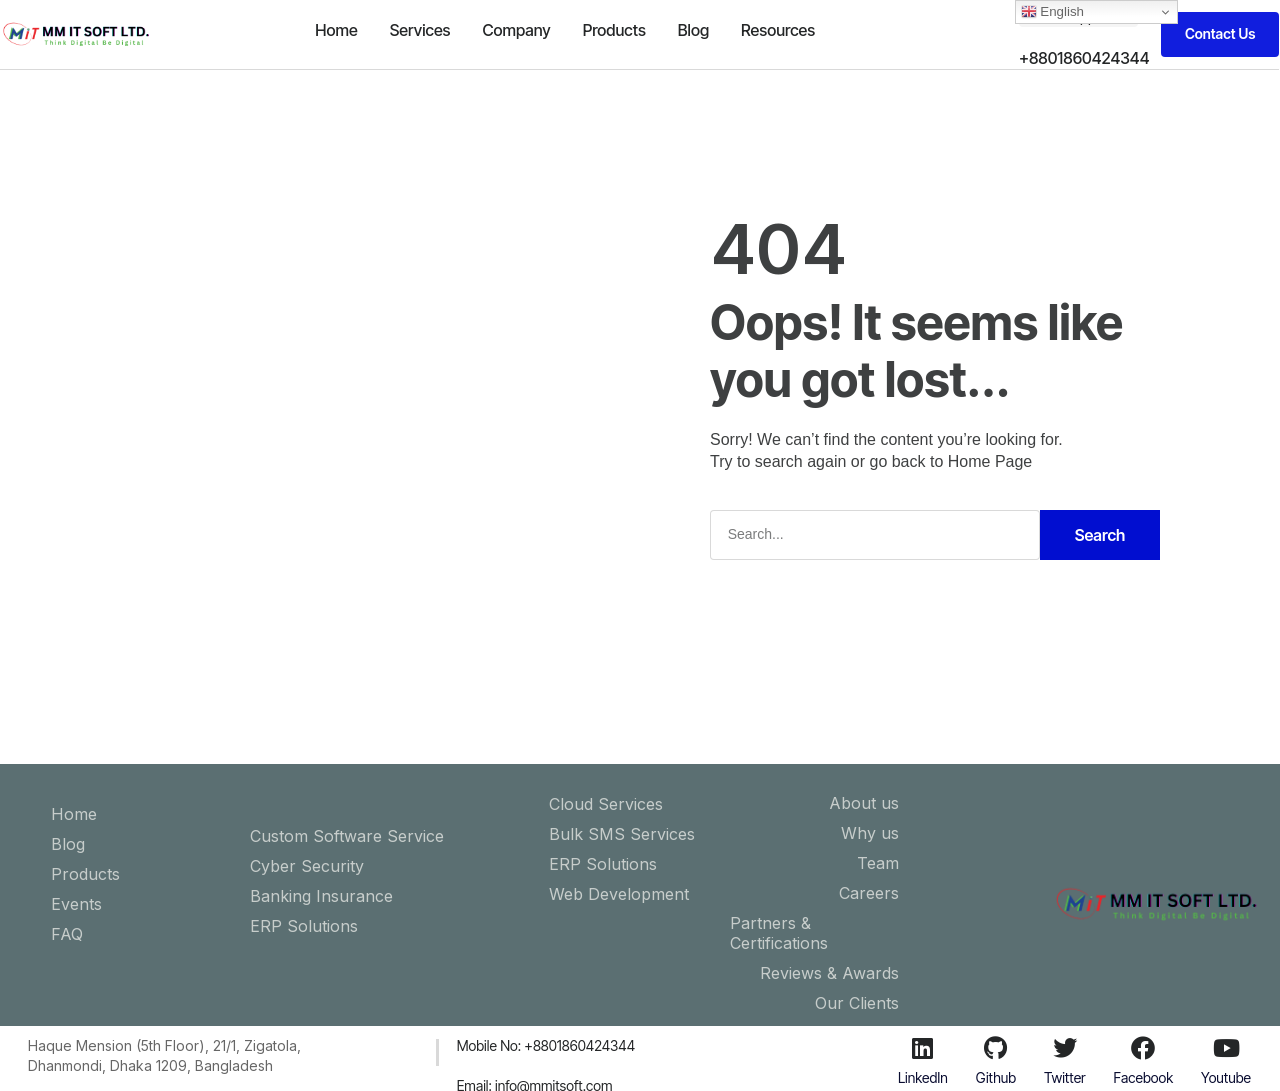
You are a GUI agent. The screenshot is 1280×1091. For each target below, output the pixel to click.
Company (516, 30)
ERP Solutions (304, 926)
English (1052, 12)
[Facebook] (1143, 1048)
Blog (693, 30)
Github (996, 1077)
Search (1100, 535)
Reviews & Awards (829, 973)
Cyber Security (307, 866)
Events (76, 904)
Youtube (1226, 1077)
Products (614, 30)
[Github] (996, 1048)
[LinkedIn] (923, 1048)
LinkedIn (923, 1077)
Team (878, 863)
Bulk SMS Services (622, 834)
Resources (778, 30)
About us (864, 803)
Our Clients (857, 1003)
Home (336, 30)
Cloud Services (606, 804)
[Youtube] (1226, 1048)
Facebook (1144, 1077)
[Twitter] (1065, 1048)
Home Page (990, 461)
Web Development (619, 894)
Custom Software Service (347, 836)
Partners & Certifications (779, 933)
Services (420, 30)
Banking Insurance (321, 896)
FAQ (67, 934)
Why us (870, 833)
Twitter (1065, 1077)
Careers (869, 893)
